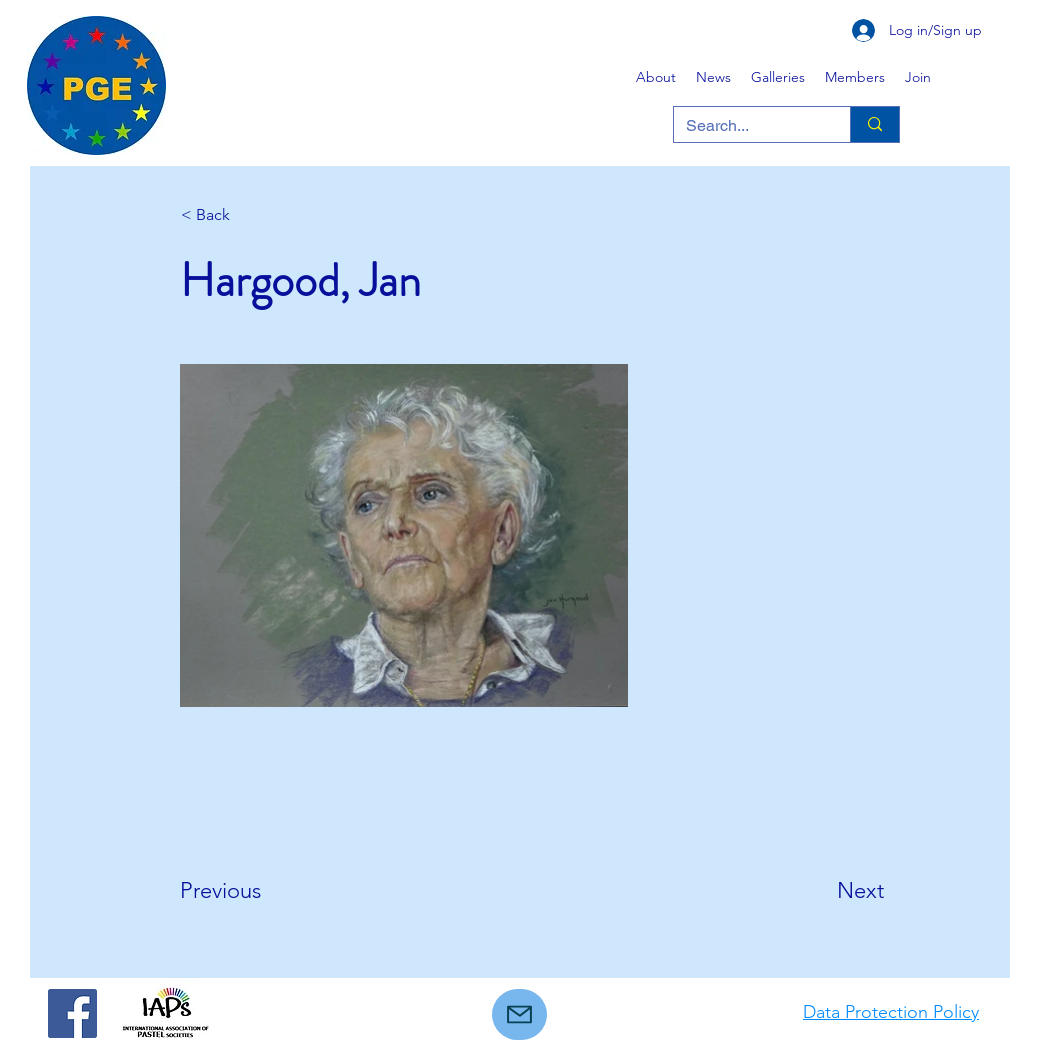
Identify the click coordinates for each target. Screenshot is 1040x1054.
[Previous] (246, 891)
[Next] (834, 891)
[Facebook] (72, 1013)
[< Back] (247, 215)
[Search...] (747, 126)
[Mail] (519, 1014)
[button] (778, 77)
